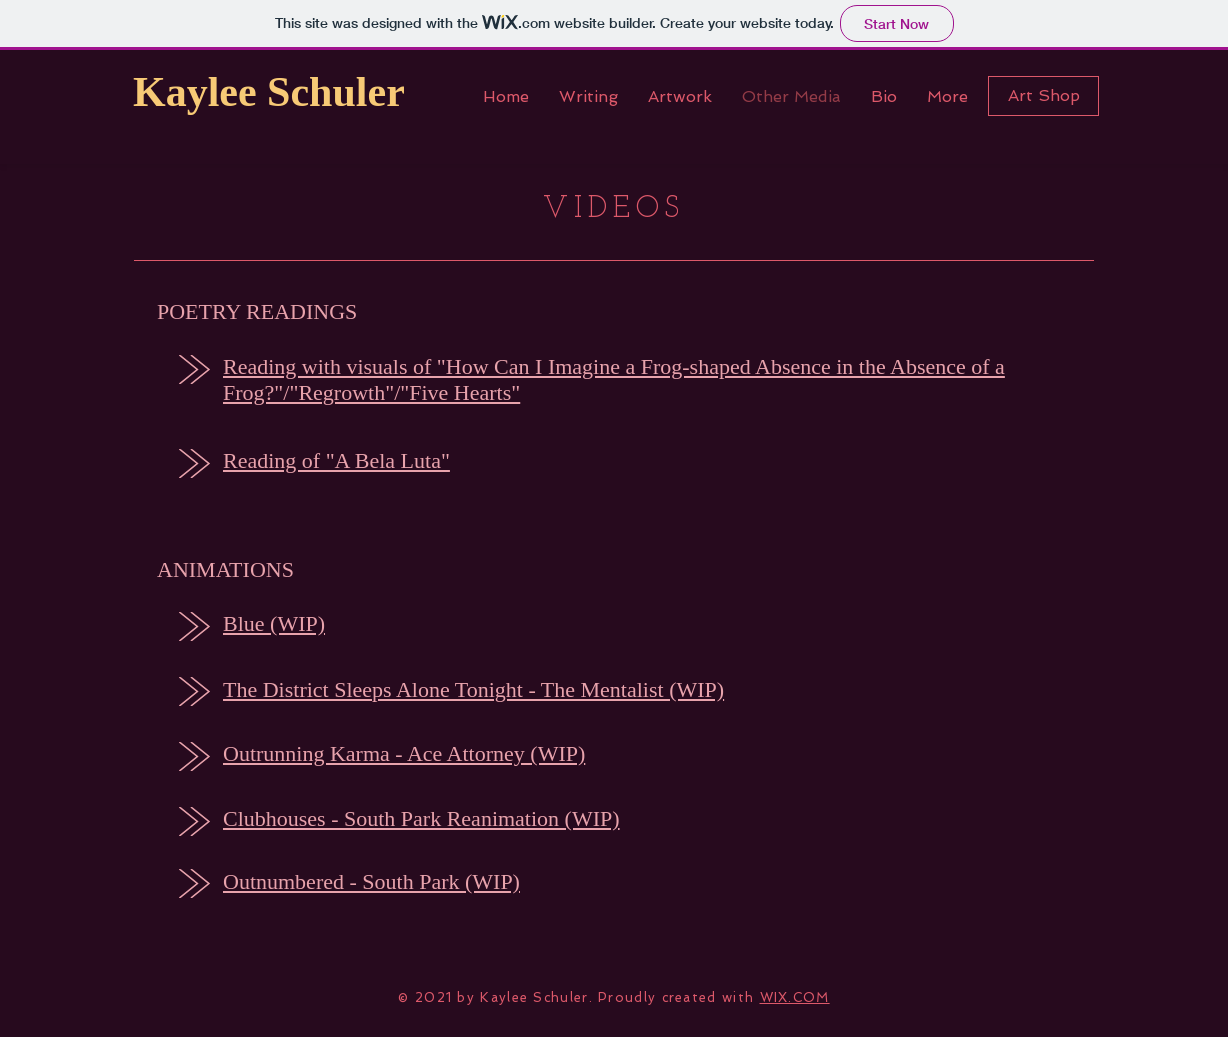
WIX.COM (795, 997)
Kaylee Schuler (269, 92)
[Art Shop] (1043, 96)
